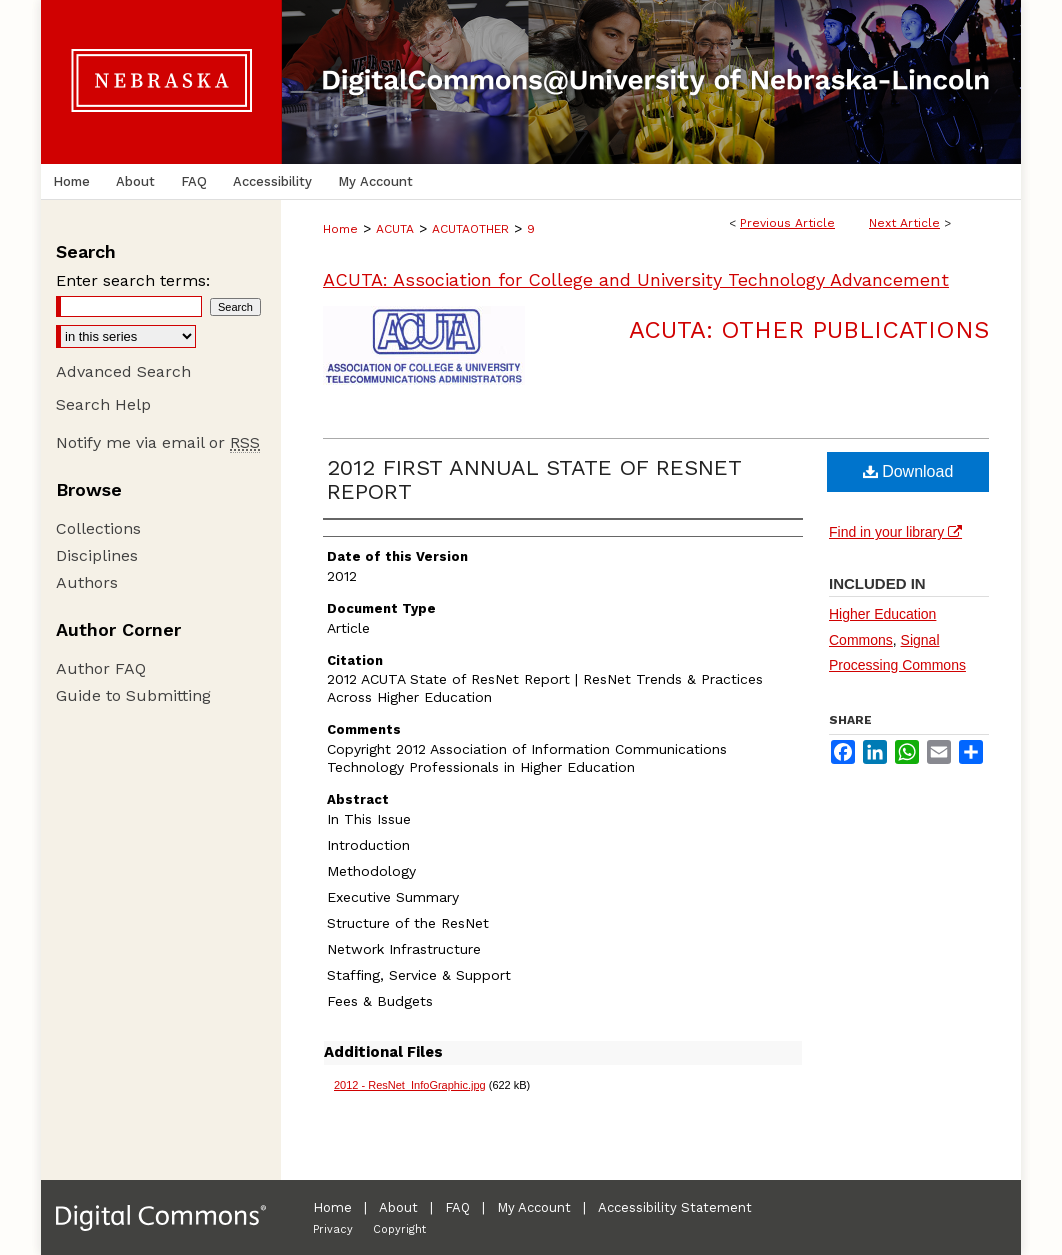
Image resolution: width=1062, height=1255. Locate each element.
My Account (534, 1207)
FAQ (457, 1207)
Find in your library (895, 532)
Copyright (399, 1229)
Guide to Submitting (133, 695)
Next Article (904, 223)
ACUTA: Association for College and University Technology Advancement (636, 279)
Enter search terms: (133, 280)
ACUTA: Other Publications (809, 330)
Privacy (333, 1229)
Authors (87, 582)
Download (908, 471)
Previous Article (787, 223)
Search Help (103, 404)
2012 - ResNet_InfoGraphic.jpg (410, 1085)
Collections (98, 528)
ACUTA (395, 229)
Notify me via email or (158, 442)
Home (340, 229)
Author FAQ (101, 668)
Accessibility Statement (675, 1207)
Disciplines (97, 555)
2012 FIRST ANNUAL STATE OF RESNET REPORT (534, 479)
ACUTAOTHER (470, 229)
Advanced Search (123, 371)
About (398, 1207)
